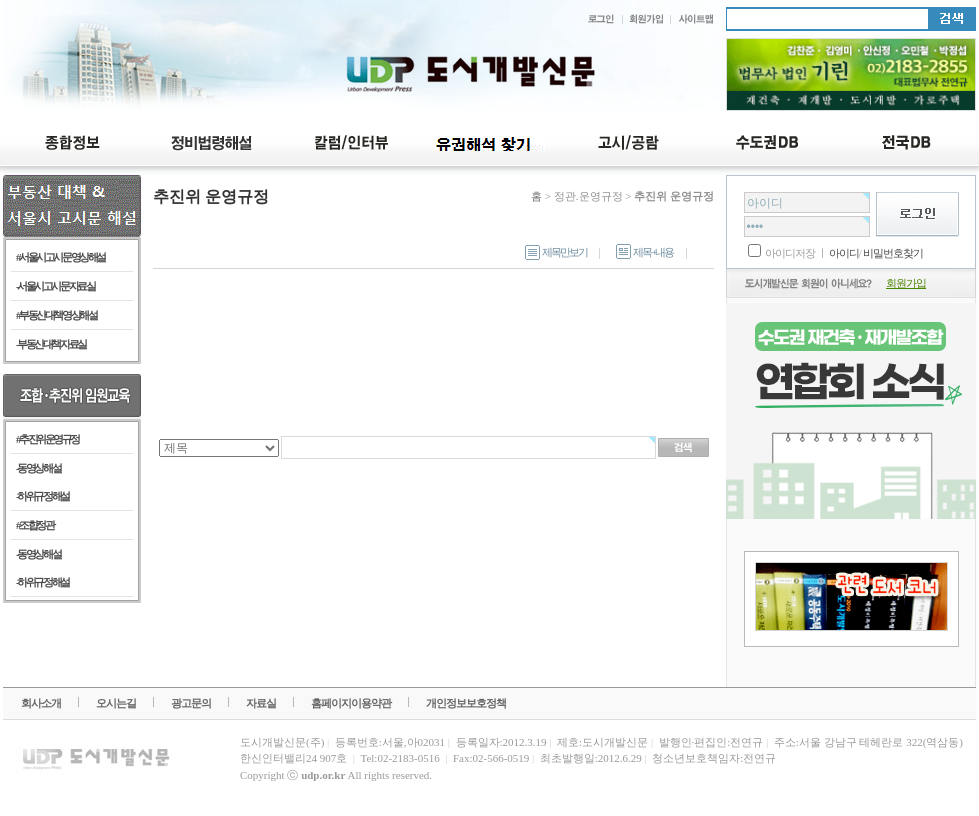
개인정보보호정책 (466, 703)
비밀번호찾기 (893, 253)
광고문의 (191, 703)
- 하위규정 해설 (42, 496)
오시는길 (116, 703)
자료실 (261, 703)
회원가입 (906, 283)
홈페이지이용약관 (351, 703)
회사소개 (41, 703)
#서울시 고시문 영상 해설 (60, 257)
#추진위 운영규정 (47, 439)
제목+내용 (644, 252)
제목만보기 (556, 252)
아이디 (843, 253)
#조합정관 (34, 525)
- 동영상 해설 (38, 468)
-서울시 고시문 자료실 (55, 286)
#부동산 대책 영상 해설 (56, 315)
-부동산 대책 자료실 (51, 344)
